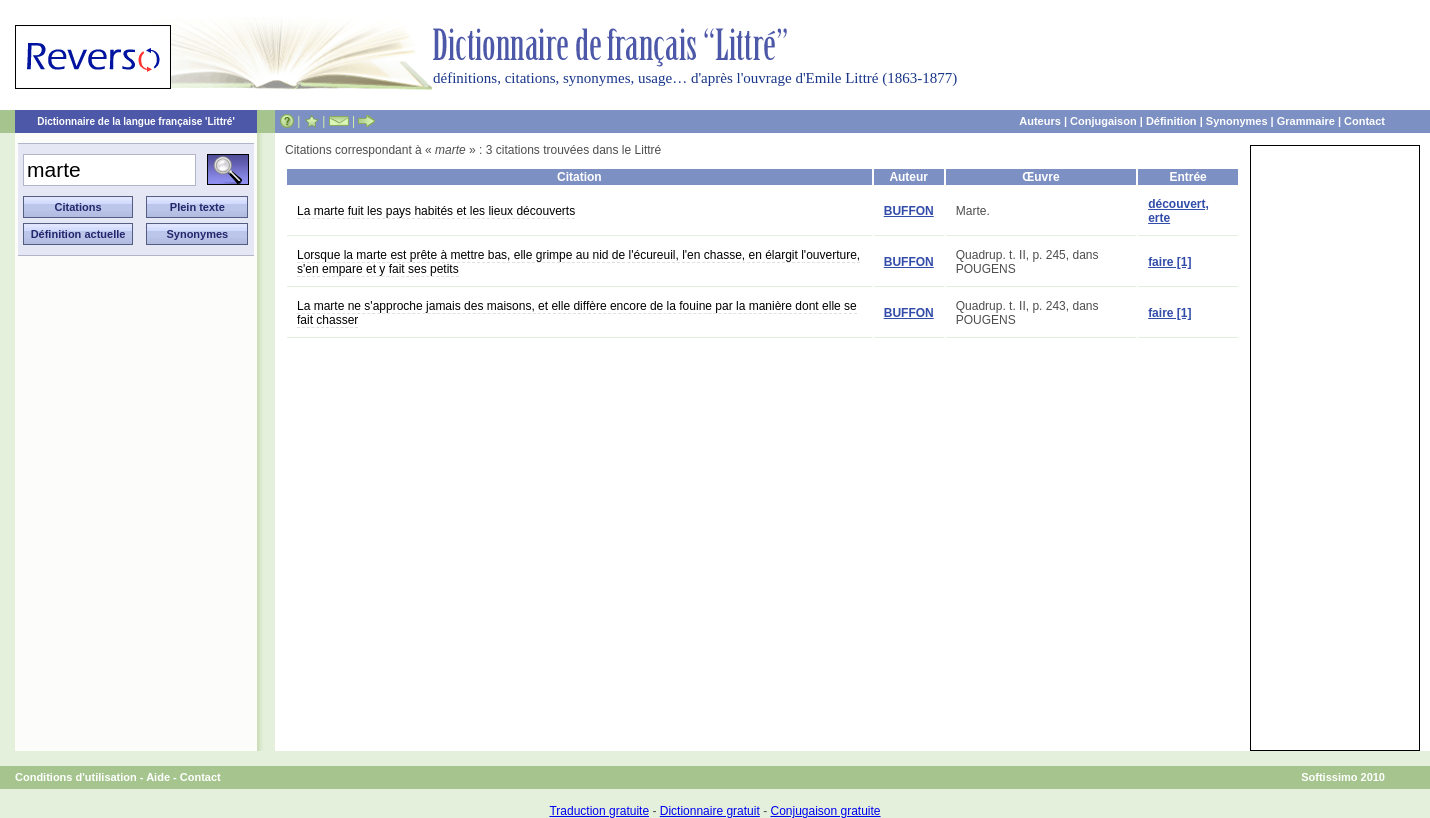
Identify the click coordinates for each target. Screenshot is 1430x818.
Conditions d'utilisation (76, 777)
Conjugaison (1103, 121)
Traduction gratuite (599, 811)
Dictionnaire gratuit (710, 811)
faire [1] (1169, 262)
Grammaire (1306, 121)
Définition (1171, 121)
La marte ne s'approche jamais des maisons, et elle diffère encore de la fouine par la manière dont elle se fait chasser (577, 313)
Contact (1364, 121)
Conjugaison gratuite (825, 811)
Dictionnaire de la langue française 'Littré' (136, 121)
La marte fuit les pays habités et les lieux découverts (436, 211)
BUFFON (909, 211)
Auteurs (1040, 121)
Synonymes (1237, 121)
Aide (158, 777)
